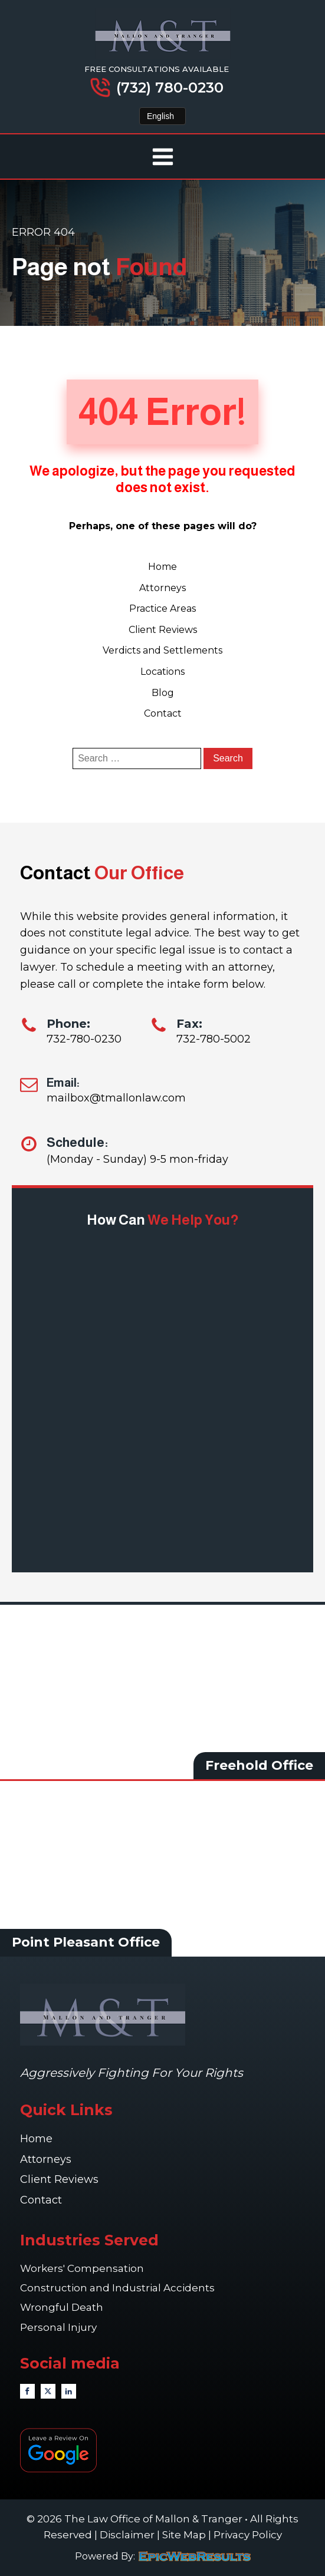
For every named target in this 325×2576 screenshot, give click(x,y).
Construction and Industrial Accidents (117, 2288)
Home (162, 566)
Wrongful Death (63, 2307)
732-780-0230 (84, 1039)
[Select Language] (162, 116)
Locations (162, 671)
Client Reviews (163, 629)
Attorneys (162, 587)
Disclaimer (127, 2535)
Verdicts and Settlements (162, 650)
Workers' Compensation (83, 2268)
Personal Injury (59, 2327)
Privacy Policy (248, 2535)
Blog (163, 692)
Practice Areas (162, 608)
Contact (163, 713)
